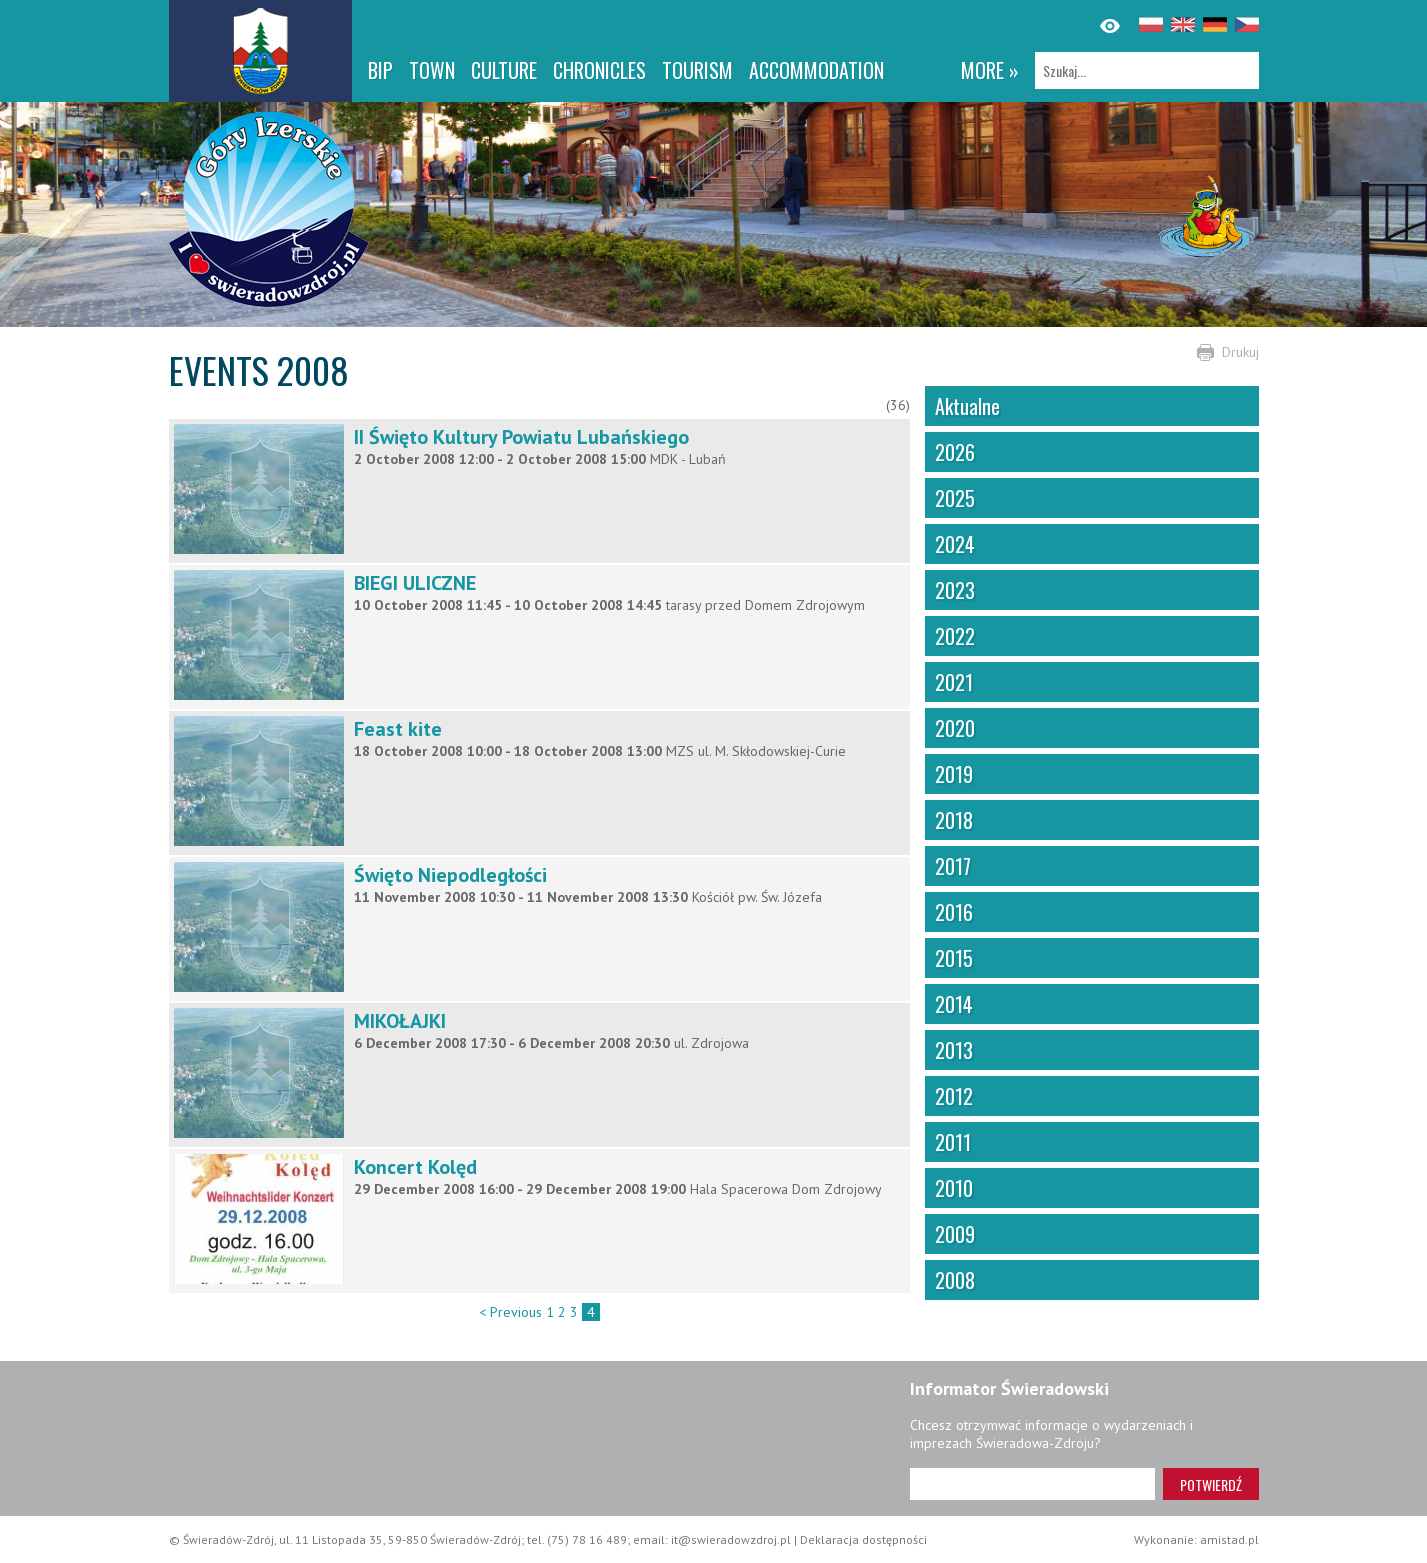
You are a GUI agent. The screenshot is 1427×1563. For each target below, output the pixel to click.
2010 (954, 1188)
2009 (955, 1234)
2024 (955, 544)
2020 (955, 728)
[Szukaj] (1147, 70)
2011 (953, 1142)
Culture (504, 70)
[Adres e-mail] (1032, 1484)
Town (432, 70)
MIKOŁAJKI (400, 1021)
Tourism (697, 70)
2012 (954, 1096)
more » (990, 70)
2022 (955, 636)
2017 (953, 866)
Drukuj (1240, 352)
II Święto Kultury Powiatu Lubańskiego (521, 437)
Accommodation (816, 70)
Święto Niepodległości (450, 875)
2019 (954, 774)
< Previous (510, 1312)
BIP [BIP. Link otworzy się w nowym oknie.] (380, 70)
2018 (954, 820)
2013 (954, 1050)
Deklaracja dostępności (863, 1539)
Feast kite (398, 729)
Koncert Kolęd (415, 1167)
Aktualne (967, 406)
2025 (955, 498)
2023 (955, 590)
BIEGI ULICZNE (415, 583)
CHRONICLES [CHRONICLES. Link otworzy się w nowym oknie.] (599, 70)
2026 (955, 452)
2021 (954, 682)
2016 (954, 912)
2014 (954, 1004)
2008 (955, 1280)
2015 (954, 958)
